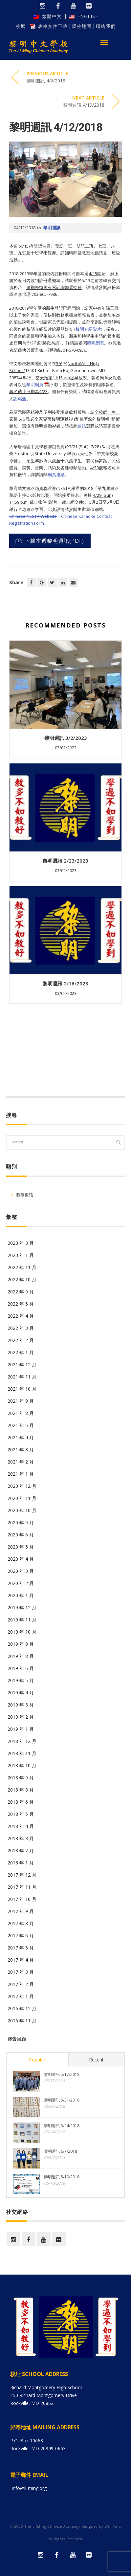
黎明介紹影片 (88, 329)
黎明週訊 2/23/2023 (65, 860)
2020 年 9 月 (21, 1522)
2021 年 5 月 (21, 1425)
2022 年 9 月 (21, 1291)
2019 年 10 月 (22, 1632)
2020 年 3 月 (21, 1571)
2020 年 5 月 (21, 1547)
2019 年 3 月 (21, 1705)
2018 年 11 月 (22, 1753)
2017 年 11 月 (22, 1887)
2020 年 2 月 (21, 1583)
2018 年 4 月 (21, 1826)
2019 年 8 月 (21, 1656)
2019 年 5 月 (21, 1680)
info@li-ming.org (29, 2488)
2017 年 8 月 (21, 1923)
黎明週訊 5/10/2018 (61, 2177)
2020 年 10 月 (22, 1510)
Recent (96, 2060)
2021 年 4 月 (21, 1437)
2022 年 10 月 (22, 1279)
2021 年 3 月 (21, 1449)
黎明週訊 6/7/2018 (60, 2151)
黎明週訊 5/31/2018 (61, 2100)
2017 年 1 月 (21, 1996)
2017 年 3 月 (21, 1972)
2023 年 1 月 (21, 1255)
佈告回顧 (17, 2039)
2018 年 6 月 (21, 1802)
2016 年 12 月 (22, 2008)
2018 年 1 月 (21, 1863)
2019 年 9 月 (21, 1644)
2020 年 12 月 (22, 1486)
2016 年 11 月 (22, 2020)
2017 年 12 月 (22, 1875)
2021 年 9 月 (21, 1401)
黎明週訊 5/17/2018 (61, 2074)
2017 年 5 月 (21, 1948)
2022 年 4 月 (21, 1316)
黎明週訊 (51, 227)
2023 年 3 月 (21, 1243)
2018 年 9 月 (21, 1777)
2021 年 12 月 (22, 1364)
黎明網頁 (95, 343)
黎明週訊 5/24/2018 (61, 2125)
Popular (37, 2060)
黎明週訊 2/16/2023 (65, 983)
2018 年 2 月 (21, 1850)
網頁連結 (56, 474)
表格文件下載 (53, 26)
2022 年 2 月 (21, 1340)
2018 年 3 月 (21, 1838)
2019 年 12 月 (22, 1607)
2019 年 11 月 (22, 1620)
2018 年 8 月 (21, 1790)
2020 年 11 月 (22, 1498)
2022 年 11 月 (22, 1267)
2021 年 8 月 (21, 1413)
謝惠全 (19, 399)
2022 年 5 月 (21, 1304)
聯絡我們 (106, 26)
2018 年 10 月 (22, 1765)
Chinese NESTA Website (33, 516)
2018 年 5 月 (21, 1814)
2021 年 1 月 (21, 1474)
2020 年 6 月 (21, 1534)
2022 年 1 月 (21, 1352)
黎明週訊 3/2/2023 (65, 738)
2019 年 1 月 (21, 1729)
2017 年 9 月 (21, 1911)
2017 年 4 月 (21, 1960)
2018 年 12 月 (22, 1741)
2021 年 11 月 (22, 1377)
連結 (81, 426)
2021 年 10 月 (22, 1389)
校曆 (24, 26)
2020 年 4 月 (21, 1559)
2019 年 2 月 (21, 1717)
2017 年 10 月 (22, 1899)
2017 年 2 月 (21, 1984)
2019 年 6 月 (21, 1668)
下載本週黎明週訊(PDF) (49, 540)
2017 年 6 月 (21, 1935)
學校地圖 (82, 26)
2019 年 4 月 (21, 1692)
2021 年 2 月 (21, 1462)
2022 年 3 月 (21, 1328)
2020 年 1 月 (21, 1595)
